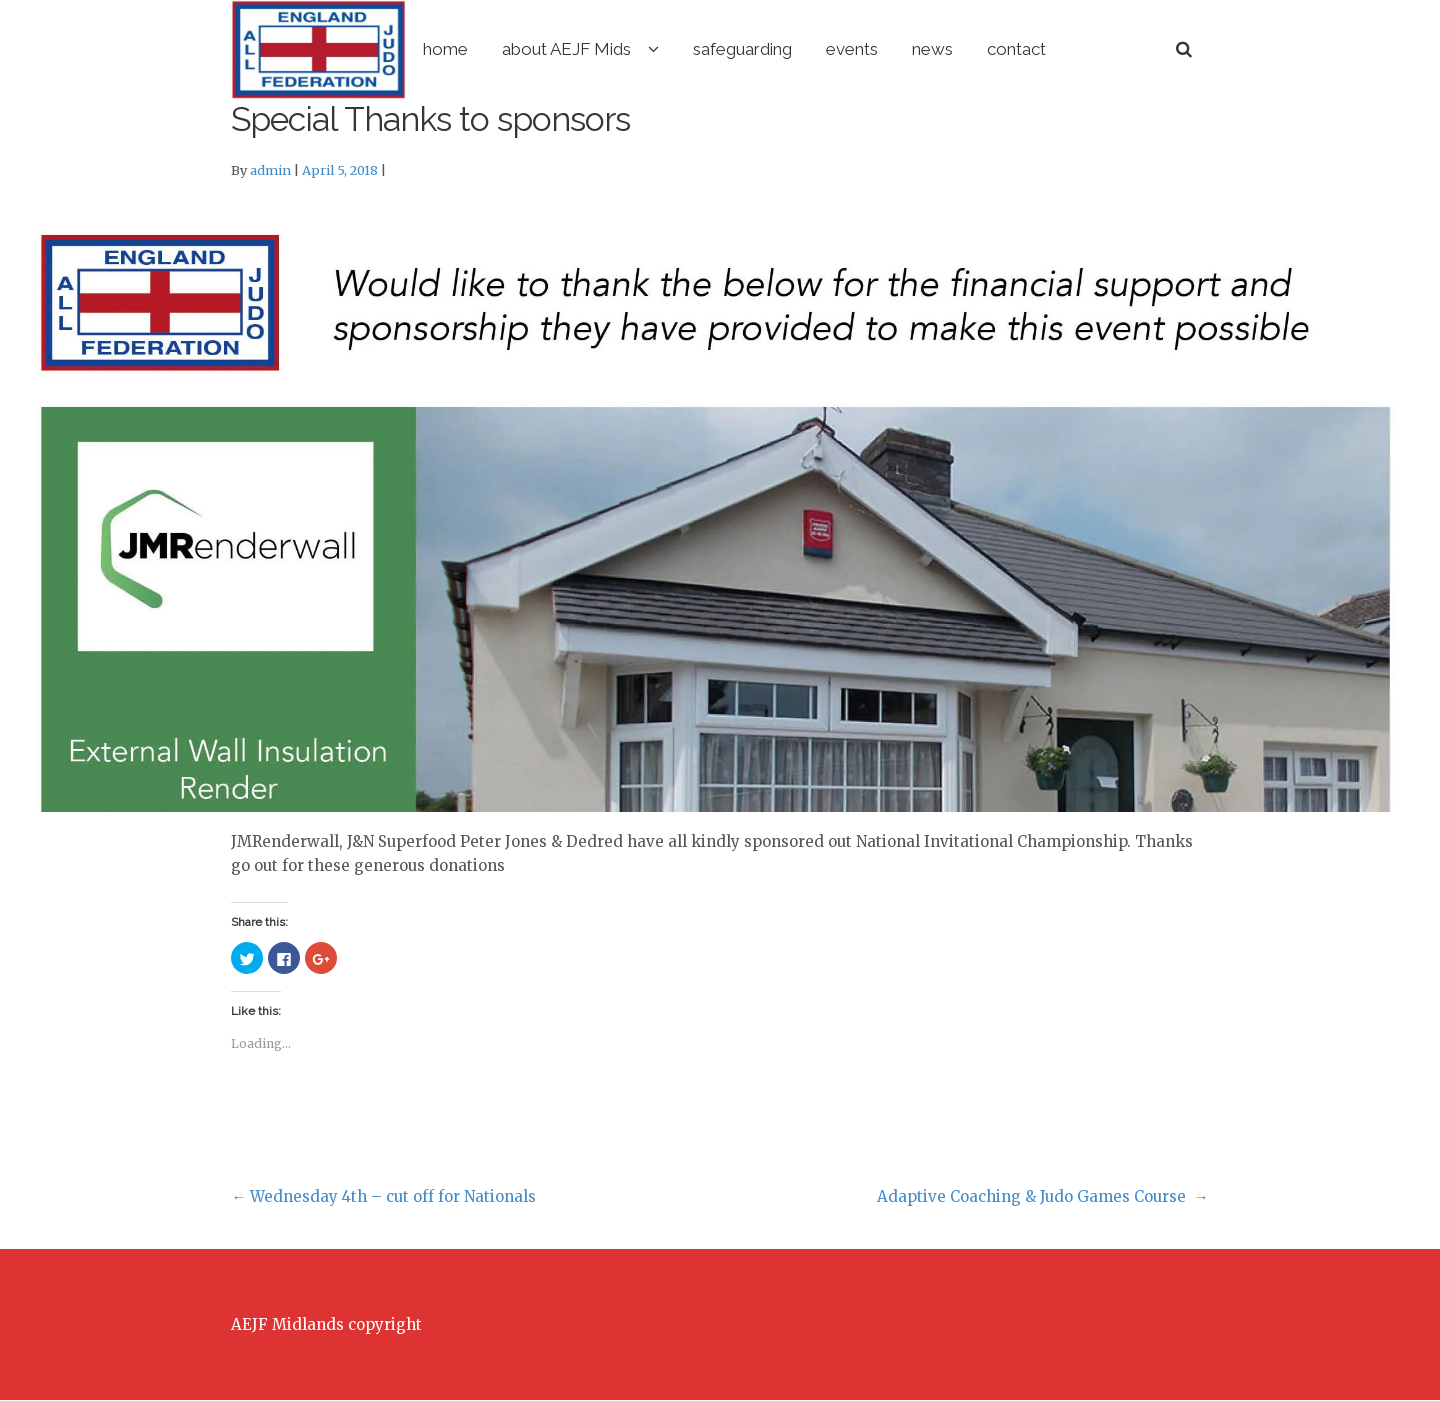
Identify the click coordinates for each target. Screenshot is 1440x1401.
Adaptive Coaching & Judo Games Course (1043, 1197)
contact (1099, 49)
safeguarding (825, 49)
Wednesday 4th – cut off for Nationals (383, 1197)
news (1015, 49)
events (935, 49)
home (528, 49)
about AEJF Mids (649, 49)
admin (270, 171)
